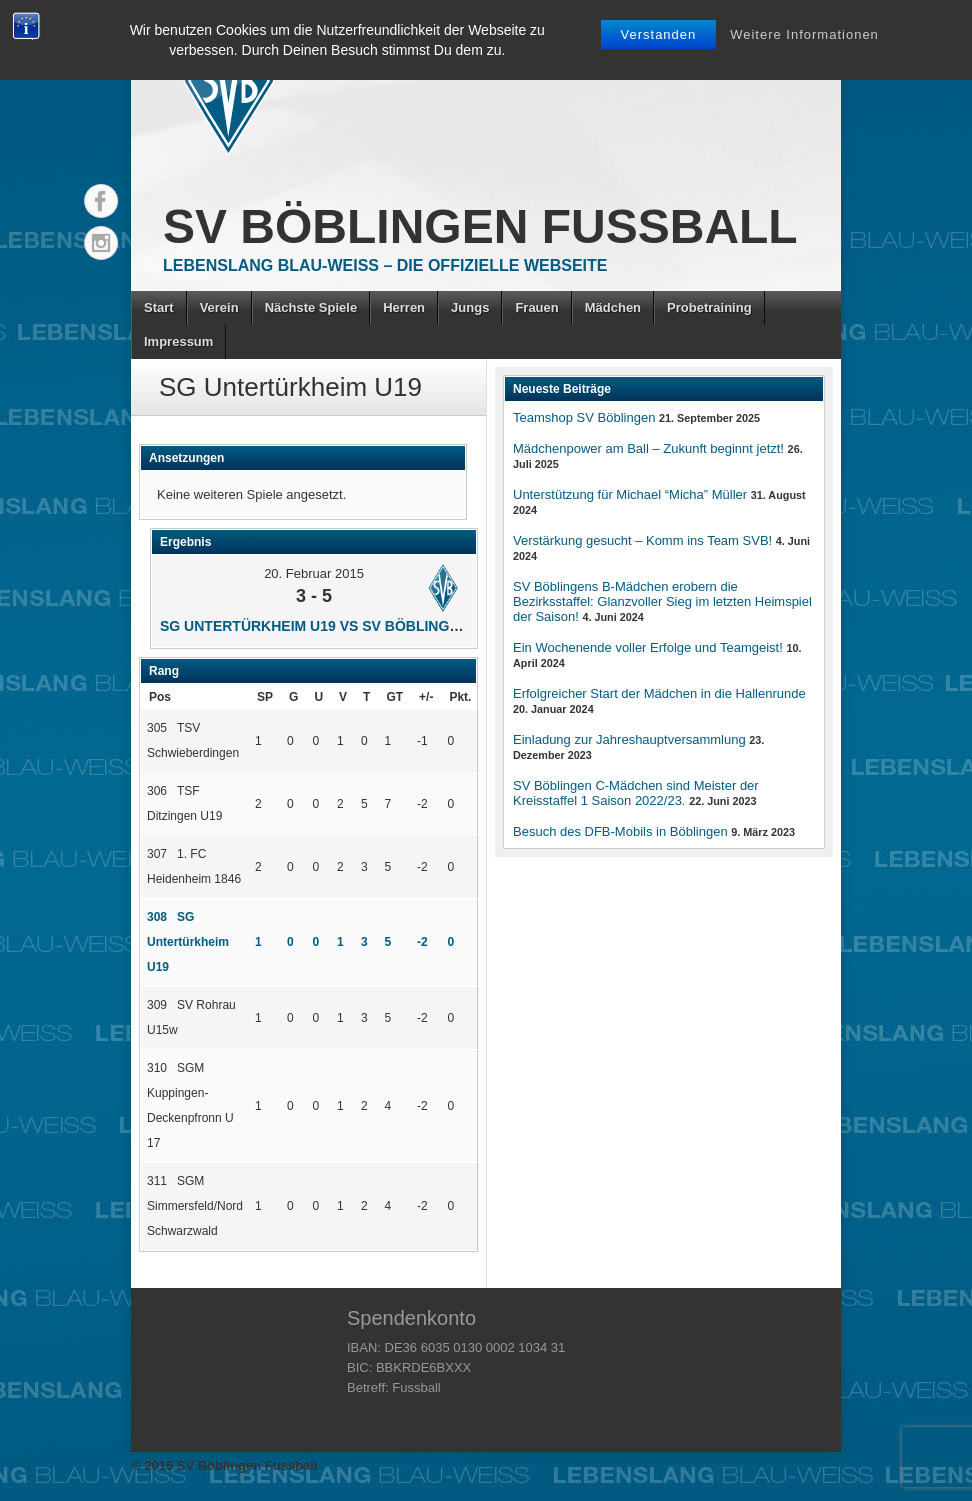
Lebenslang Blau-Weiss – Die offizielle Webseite (385, 265)
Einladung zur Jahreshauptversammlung (629, 739)
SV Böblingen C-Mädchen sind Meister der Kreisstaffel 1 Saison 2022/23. (636, 793)
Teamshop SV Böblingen (584, 417)
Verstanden (659, 34)
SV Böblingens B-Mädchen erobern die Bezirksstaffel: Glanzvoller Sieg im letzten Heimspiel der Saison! (662, 601)
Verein (219, 307)
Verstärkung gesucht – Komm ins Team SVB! (642, 540)
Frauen (536, 307)
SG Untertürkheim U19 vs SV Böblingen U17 (329, 626)
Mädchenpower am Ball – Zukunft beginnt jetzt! (648, 448)
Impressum (178, 341)
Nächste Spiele (311, 307)
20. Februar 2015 (314, 573)
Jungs (470, 307)
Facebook (101, 201)
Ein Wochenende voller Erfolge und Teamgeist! (648, 647)
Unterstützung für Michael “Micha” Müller (630, 494)
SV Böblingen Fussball (480, 226)
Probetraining (709, 307)
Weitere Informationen (804, 34)
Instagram (101, 243)
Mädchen (613, 307)
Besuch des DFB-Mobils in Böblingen (620, 831)
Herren (404, 307)
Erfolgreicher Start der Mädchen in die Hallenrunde (659, 693)
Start (159, 307)
